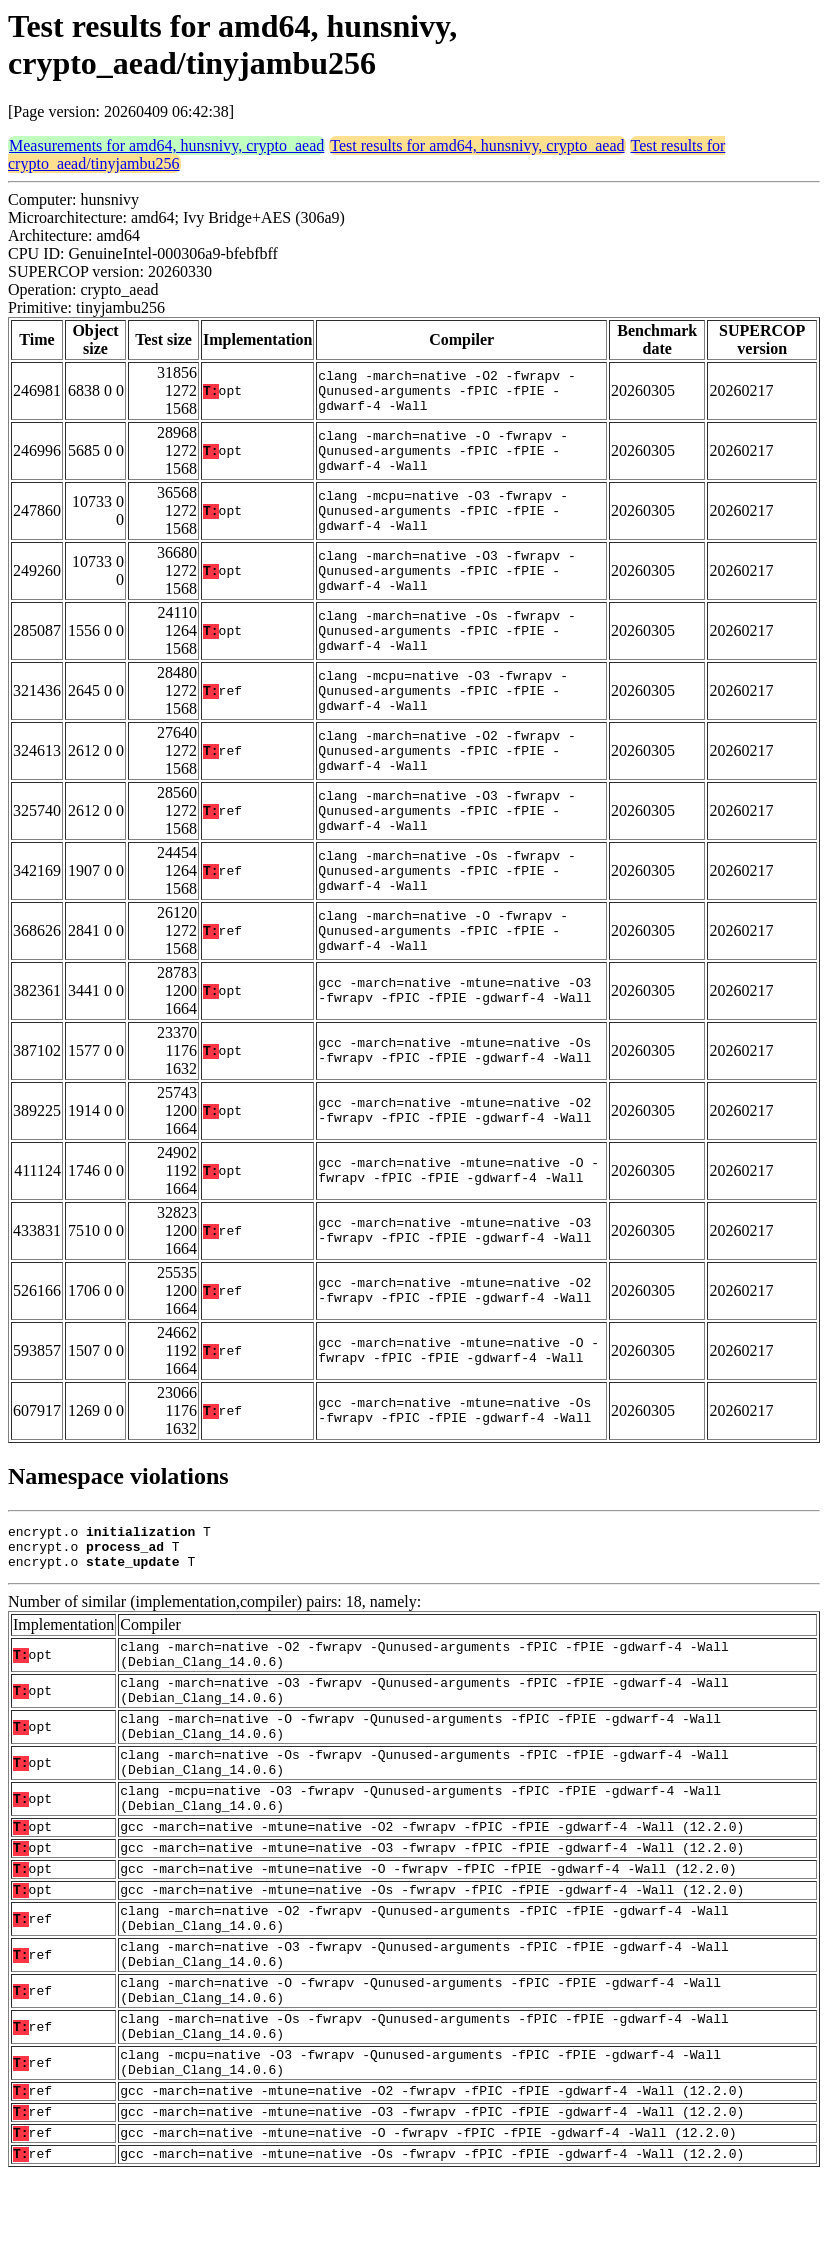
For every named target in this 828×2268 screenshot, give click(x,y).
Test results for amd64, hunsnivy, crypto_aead (477, 145)
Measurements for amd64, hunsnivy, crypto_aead (166, 145)
